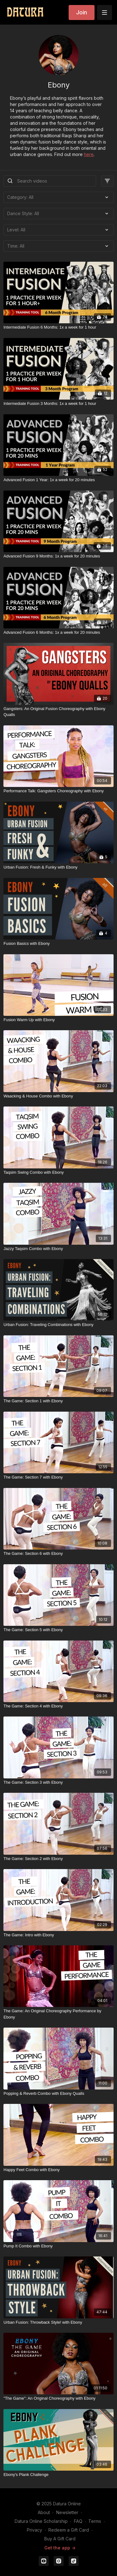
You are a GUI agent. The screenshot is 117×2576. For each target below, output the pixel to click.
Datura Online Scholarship (41, 2521)
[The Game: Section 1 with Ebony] (58, 1401)
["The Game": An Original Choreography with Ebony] (58, 2398)
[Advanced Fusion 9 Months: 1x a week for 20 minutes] (58, 556)
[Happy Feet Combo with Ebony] (58, 2170)
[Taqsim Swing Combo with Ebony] (58, 1172)
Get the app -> (60, 2547)
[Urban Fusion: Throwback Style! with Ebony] (58, 2322)
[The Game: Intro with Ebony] (58, 1935)
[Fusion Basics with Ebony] (58, 943)
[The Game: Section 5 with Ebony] (58, 1630)
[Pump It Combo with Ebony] (58, 2246)
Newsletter (67, 2512)
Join (81, 12)
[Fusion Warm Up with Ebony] (58, 1020)
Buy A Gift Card (60, 2538)
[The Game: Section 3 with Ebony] (58, 1782)
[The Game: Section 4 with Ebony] (58, 1706)
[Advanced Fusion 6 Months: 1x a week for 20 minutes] (58, 632)
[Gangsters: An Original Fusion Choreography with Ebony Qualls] (58, 712)
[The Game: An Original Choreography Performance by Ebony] (58, 2014)
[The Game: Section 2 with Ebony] (58, 1859)
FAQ (78, 2521)
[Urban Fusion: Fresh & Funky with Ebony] (58, 867)
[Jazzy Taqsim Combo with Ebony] (58, 1249)
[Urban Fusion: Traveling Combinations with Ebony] (58, 1325)
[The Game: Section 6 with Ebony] (58, 1553)
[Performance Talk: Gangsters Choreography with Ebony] (58, 791)
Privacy (34, 2530)
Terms (94, 2521)
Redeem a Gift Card (68, 2530)
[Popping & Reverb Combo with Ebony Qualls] (58, 2093)
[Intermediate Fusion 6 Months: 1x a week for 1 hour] (58, 327)
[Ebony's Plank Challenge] (58, 2475)
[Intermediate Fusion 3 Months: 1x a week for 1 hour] (58, 404)
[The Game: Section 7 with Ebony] (58, 1477)
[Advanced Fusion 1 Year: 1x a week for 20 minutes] (58, 480)
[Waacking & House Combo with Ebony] (58, 1096)
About (44, 2512)
